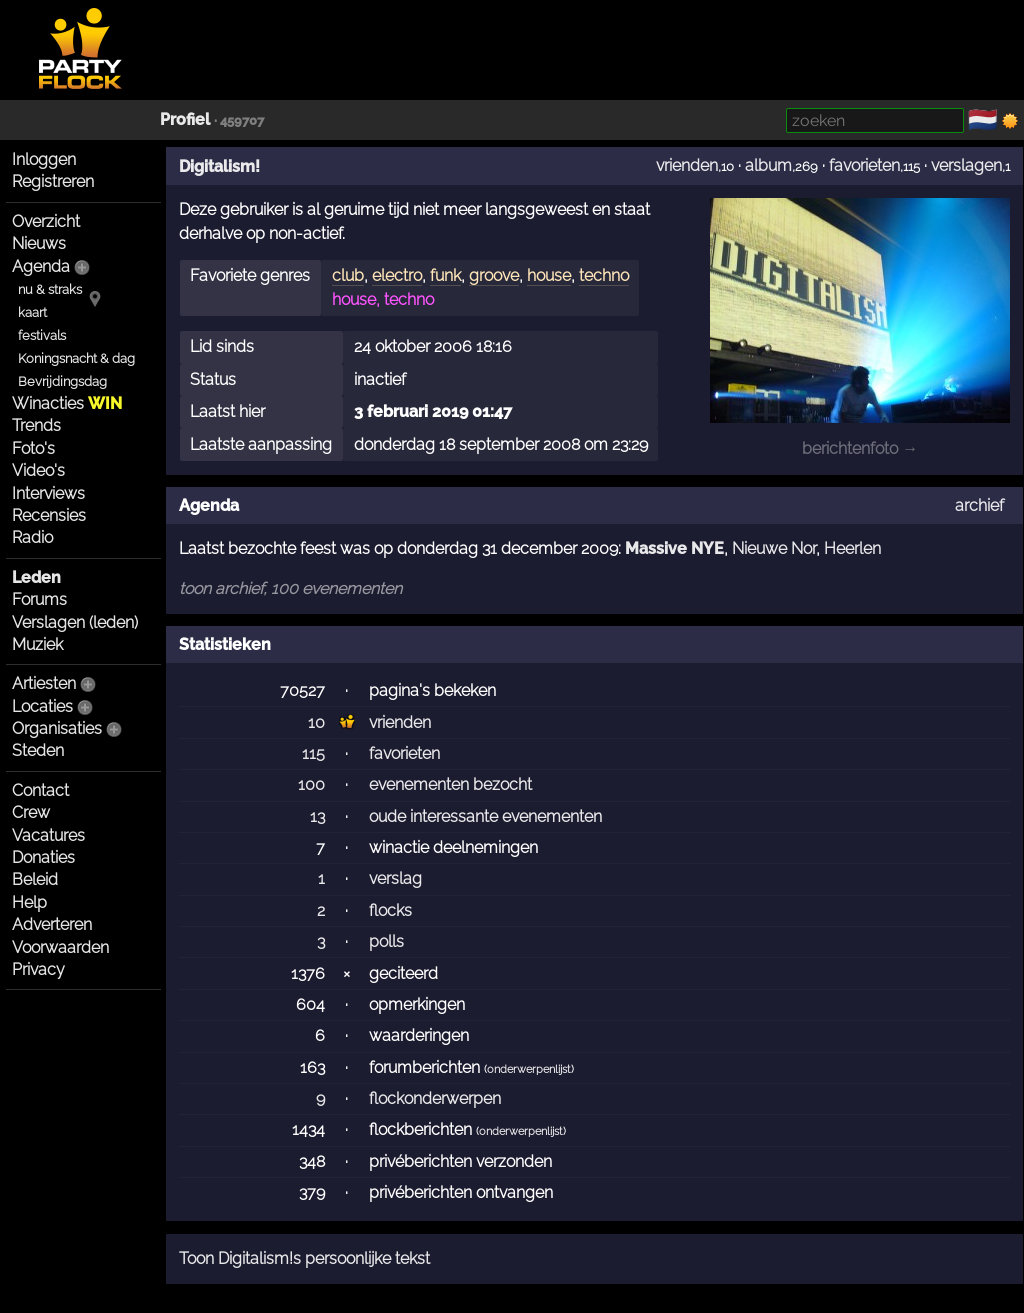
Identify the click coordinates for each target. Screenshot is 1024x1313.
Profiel (185, 119)
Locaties (42, 706)
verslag (395, 878)
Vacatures (48, 835)
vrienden (687, 165)
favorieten (864, 165)
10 (316, 722)
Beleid (35, 879)
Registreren (53, 181)
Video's (38, 470)
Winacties (67, 403)
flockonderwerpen (435, 1098)
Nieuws (39, 243)
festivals (42, 335)
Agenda (41, 266)
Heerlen (852, 548)
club (348, 275)
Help (29, 902)
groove (494, 275)
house (549, 275)
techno (604, 275)
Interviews (48, 493)
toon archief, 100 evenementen (290, 588)
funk (445, 275)
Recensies (49, 515)
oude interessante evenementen (485, 816)
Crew (31, 812)
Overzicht (46, 221)
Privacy (38, 969)
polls (386, 941)
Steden (38, 750)
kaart (32, 312)
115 (313, 753)
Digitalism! (219, 166)
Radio (32, 537)
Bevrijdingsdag (62, 381)
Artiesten (44, 683)
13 (317, 816)
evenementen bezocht (450, 784)
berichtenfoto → (860, 448)
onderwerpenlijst (529, 1069)
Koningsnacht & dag (76, 358)
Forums (39, 599)
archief (979, 505)
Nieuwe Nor (774, 548)
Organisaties (57, 728)
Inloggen (44, 159)
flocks (390, 910)
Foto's (33, 448)
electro (397, 275)
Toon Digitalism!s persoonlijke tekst (304, 1258)
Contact (40, 790)
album (768, 165)
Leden (36, 577)
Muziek (37, 644)
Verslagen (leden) (75, 622)
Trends (36, 425)
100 (311, 784)
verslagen (966, 165)
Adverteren (52, 924)
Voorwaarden (60, 947)
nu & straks (50, 289)
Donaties (43, 857)
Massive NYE (674, 548)
